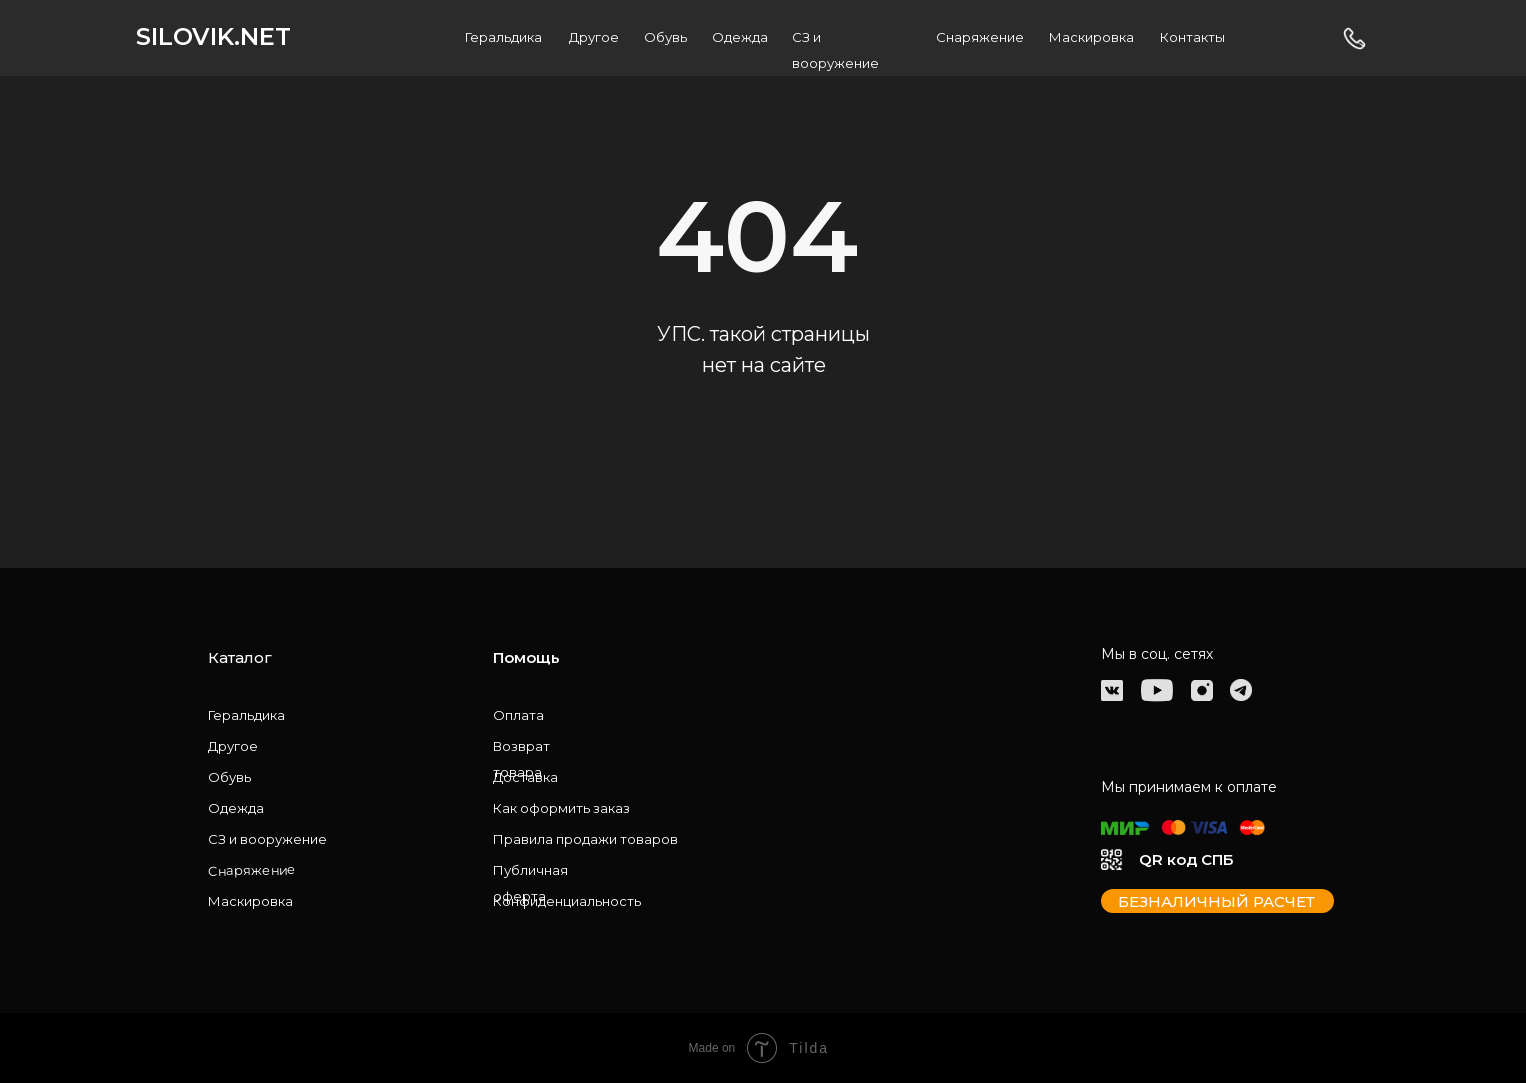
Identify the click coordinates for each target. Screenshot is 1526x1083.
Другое (594, 37)
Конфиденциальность (567, 901)
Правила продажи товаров (585, 839)
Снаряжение (980, 37)
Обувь (665, 37)
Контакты (1192, 37)
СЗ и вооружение (267, 839)
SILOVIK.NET (213, 36)
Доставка (525, 777)
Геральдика (503, 37)
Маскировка (1091, 37)
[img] (1112, 690)
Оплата (518, 715)
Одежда (740, 37)
